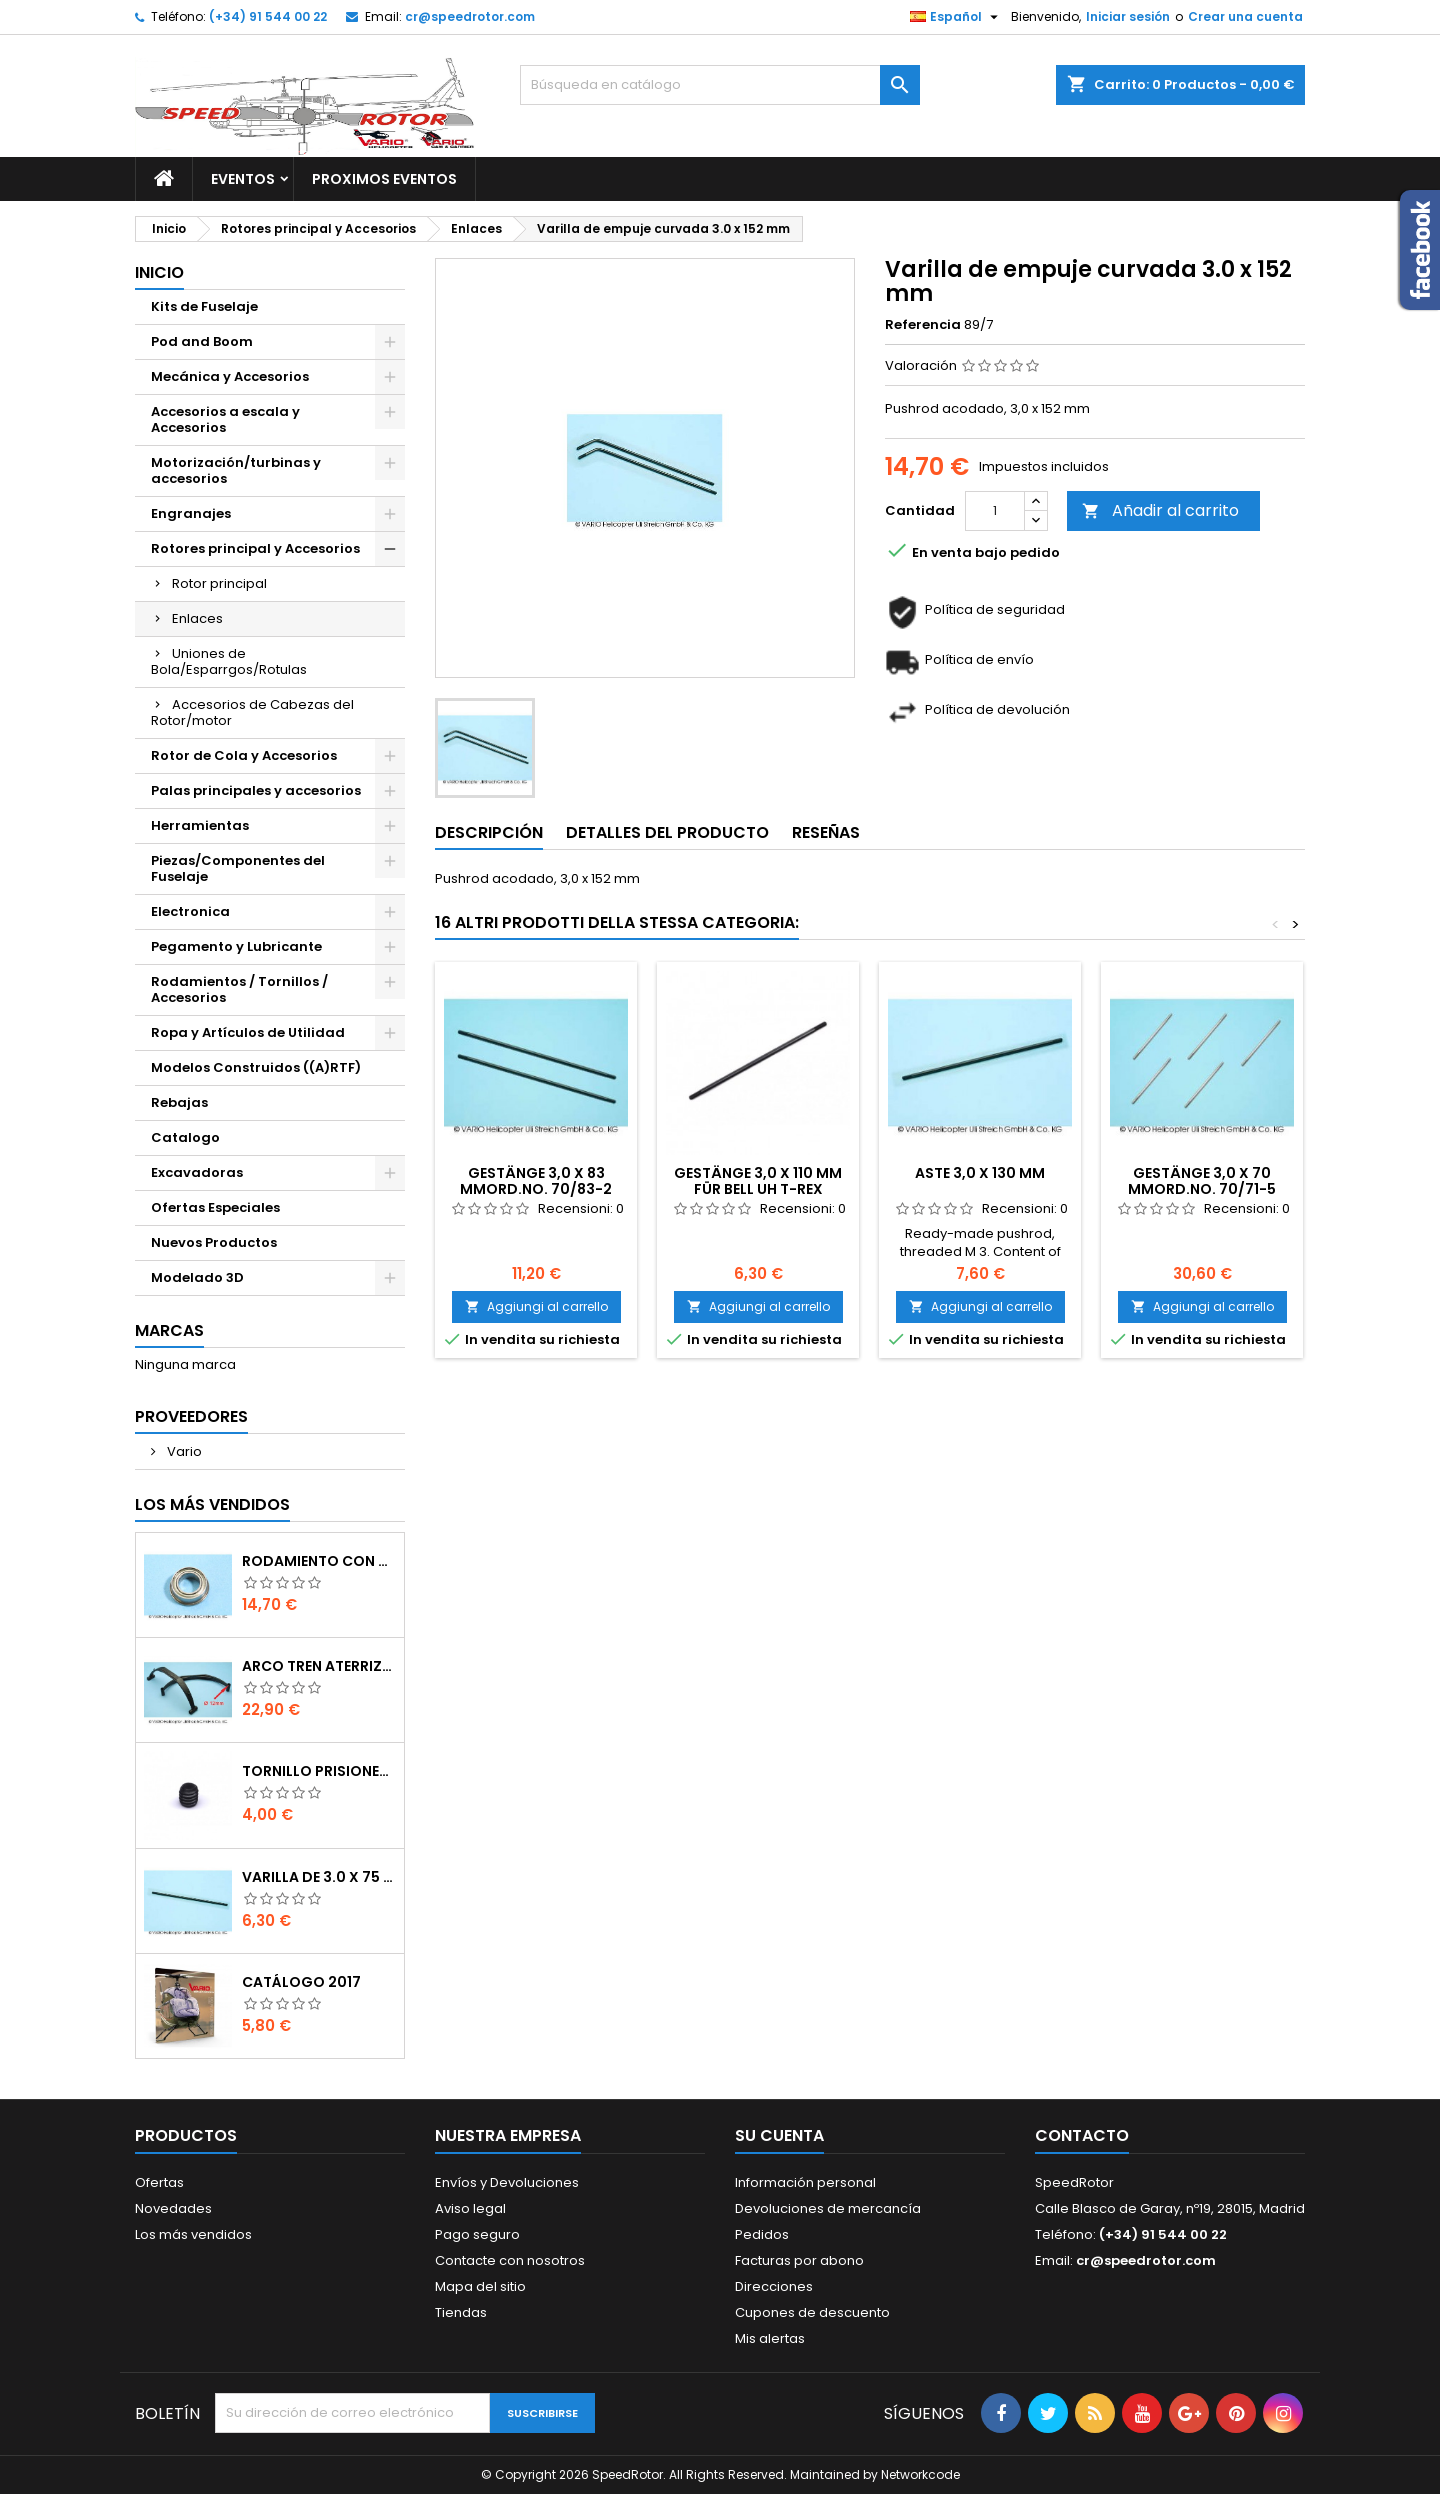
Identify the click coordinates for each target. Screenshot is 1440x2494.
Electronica (190, 911)
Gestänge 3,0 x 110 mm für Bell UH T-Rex (758, 1181)
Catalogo (185, 1137)
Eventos (243, 179)
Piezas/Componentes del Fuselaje (238, 868)
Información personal (805, 2182)
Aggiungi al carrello (536, 1306)
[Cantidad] (995, 511)
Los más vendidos (212, 1504)
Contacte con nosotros (510, 2260)
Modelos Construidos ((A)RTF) (256, 1067)
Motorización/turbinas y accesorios (236, 470)
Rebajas (179, 1102)
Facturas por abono (799, 2260)
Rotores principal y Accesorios (255, 548)
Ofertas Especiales (215, 1207)
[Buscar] (720, 85)
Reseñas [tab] (826, 832)
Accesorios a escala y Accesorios (225, 419)
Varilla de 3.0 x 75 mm (319, 1877)
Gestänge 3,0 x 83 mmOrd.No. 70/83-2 (536, 1181)
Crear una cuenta (1245, 16)
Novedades (173, 2208)
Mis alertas (770, 2338)
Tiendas (461, 2312)
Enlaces (197, 618)
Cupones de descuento (812, 2312)
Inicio (159, 272)
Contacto (1082, 2135)
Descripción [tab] (489, 832)
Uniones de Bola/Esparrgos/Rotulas (229, 661)
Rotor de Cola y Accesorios (244, 755)
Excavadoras (197, 1172)
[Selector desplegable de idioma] (956, 17)
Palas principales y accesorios (256, 790)
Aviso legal (470, 2208)
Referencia (923, 325)
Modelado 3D (197, 1277)
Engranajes (191, 513)
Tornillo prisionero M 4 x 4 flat (319, 1771)
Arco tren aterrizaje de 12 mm (319, 1666)
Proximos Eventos (384, 179)
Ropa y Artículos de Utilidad (248, 1032)
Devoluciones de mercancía (828, 2208)
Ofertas (159, 2182)
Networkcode (920, 2474)
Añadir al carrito (1160, 510)
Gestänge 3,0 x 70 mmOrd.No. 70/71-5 (1202, 1181)
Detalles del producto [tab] (667, 832)
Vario (183, 1451)
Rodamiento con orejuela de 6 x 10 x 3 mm (319, 1561)
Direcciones (774, 2286)
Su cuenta (779, 2135)
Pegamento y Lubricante (236, 946)
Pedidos (762, 2234)
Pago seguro (477, 2234)
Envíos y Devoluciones (507, 2182)
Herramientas (200, 825)
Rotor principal (219, 583)
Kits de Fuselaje (204, 306)
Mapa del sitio (480, 2286)
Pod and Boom (202, 341)
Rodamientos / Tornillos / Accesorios (239, 989)
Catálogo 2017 (301, 1982)
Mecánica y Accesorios (230, 376)
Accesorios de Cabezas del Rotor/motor (252, 712)
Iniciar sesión (1128, 16)
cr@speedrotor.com (470, 16)
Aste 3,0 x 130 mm (980, 1173)
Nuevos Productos (214, 1242)
